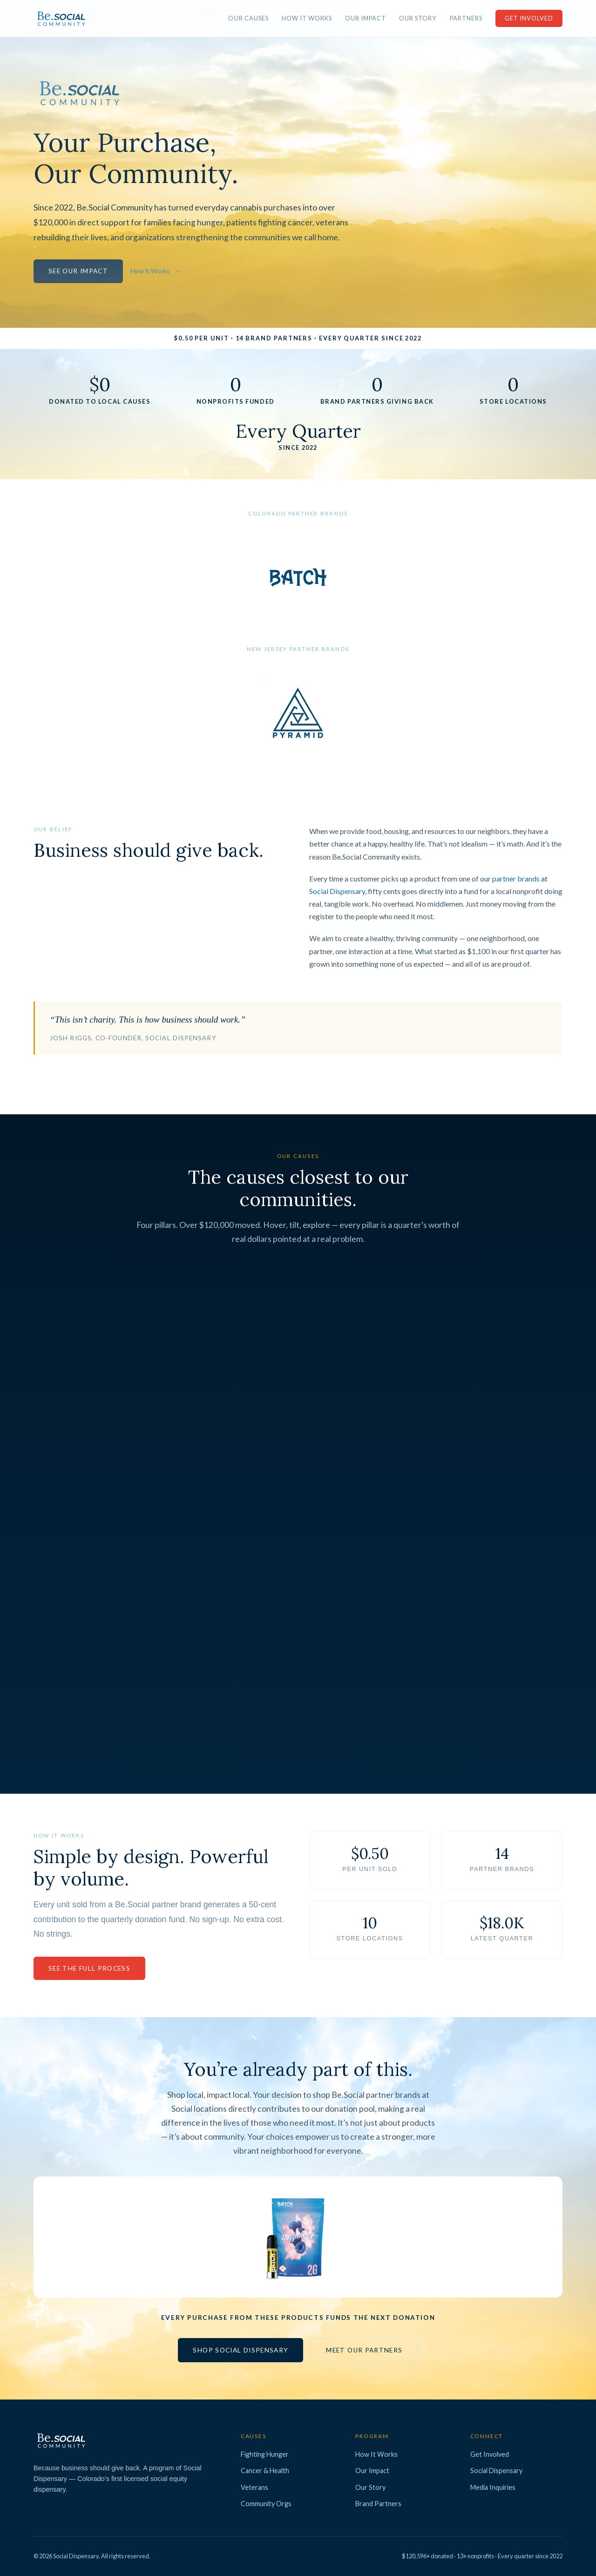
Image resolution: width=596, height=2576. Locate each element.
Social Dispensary (337, 891)
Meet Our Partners (364, 2350)
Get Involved (529, 18)
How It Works (307, 18)
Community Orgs (266, 2504)
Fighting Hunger (265, 2454)
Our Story (417, 18)
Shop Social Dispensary (240, 2350)
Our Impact (365, 18)
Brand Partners (378, 2504)
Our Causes (248, 18)
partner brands (516, 878)
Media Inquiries (492, 2487)
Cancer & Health (265, 2470)
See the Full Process (89, 1968)
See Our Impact (78, 271)
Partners (466, 18)
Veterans (254, 2487)
